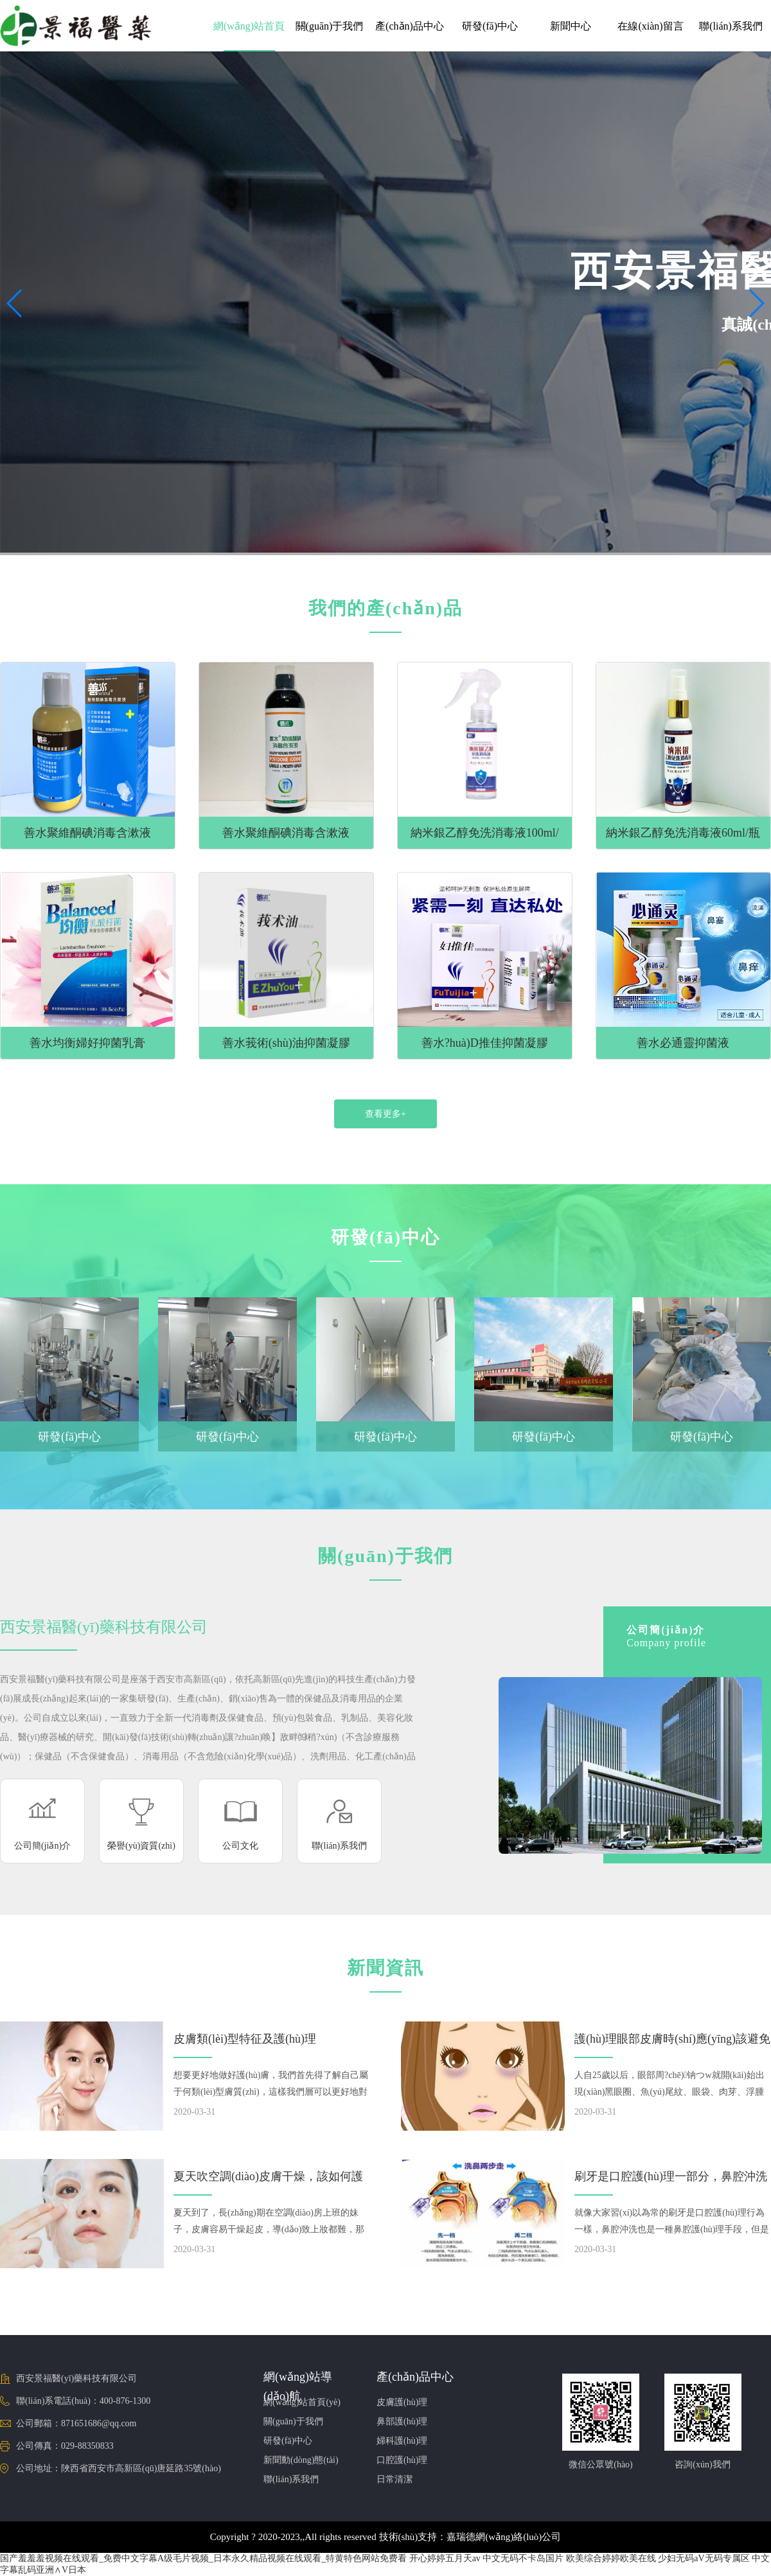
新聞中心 (570, 26)
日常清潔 (394, 2479)
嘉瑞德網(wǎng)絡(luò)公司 (504, 2537)
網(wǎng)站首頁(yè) (302, 2402)
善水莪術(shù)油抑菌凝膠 (286, 1042)
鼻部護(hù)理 (402, 2421)
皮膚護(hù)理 (402, 2402)
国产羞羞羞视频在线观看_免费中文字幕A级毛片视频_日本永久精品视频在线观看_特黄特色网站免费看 (203, 2558)
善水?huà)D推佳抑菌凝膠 (484, 1042)
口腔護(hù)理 (402, 2460)
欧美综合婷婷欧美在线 (611, 2558)
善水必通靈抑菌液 (683, 1042)
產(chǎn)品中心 (409, 26)
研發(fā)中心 (490, 26)
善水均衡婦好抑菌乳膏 (87, 1042)
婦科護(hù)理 (402, 2441)
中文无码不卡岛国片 (523, 2558)
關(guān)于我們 (330, 26)
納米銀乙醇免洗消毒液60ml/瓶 (683, 832)
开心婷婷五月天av (445, 2558)
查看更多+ (385, 1114)
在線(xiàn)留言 (650, 26)
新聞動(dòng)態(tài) (301, 2460)
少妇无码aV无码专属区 (703, 2558)
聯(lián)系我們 (731, 26)
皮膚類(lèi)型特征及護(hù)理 (244, 2038)
